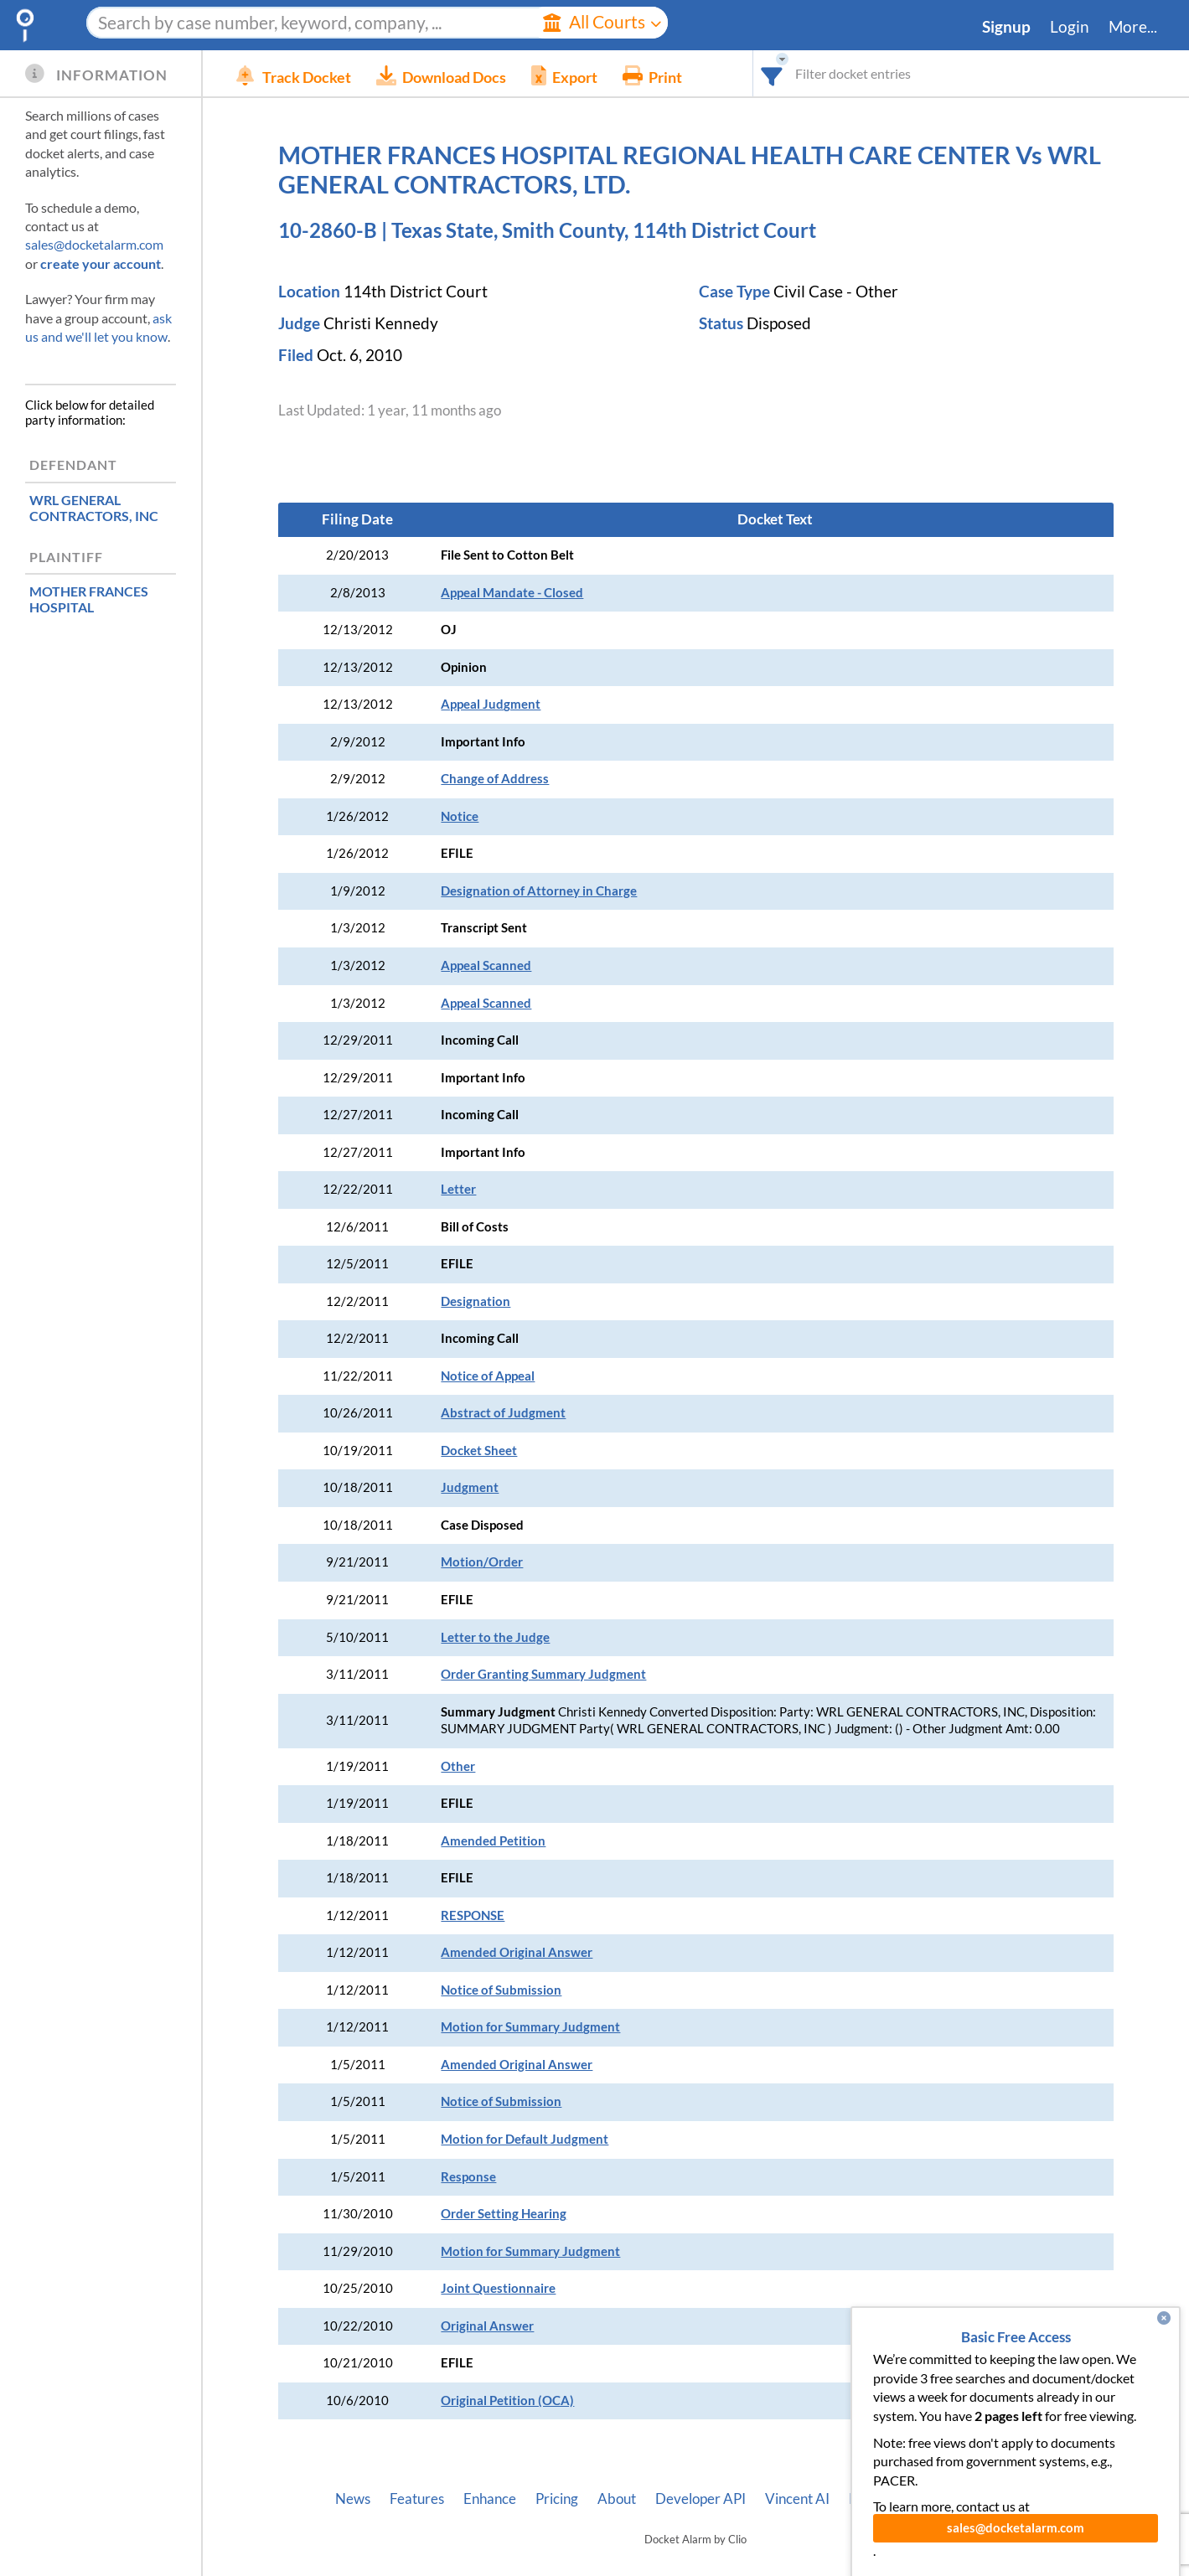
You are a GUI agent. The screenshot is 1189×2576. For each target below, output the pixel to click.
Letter (458, 1189)
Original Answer (487, 2326)
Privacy (975, 2499)
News (352, 2499)
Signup (1006, 27)
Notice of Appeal (488, 1376)
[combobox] (772, 73)
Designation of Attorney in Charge (539, 891)
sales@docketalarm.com (94, 244)
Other (458, 1766)
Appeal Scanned (486, 965)
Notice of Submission (501, 1990)
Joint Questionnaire (498, 2288)
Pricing (556, 2499)
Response (468, 2177)
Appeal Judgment (490, 704)
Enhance (489, 2499)
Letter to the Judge (495, 1637)
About (616, 2499)
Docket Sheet (479, 1450)
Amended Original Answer (516, 1952)
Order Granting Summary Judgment (543, 1674)
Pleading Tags (891, 2499)
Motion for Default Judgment (524, 2139)
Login (1069, 27)
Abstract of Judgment (503, 1413)
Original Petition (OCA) (507, 2400)
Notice (459, 816)
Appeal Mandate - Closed (512, 593)
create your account (100, 263)
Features (417, 2499)
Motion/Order (482, 1562)
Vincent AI (797, 2499)
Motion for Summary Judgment (530, 2027)
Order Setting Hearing (503, 2214)
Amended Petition (493, 1841)
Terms (1037, 2499)
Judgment (470, 1487)
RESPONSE (472, 1915)
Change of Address (495, 779)
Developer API (700, 2499)
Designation (475, 1301)
